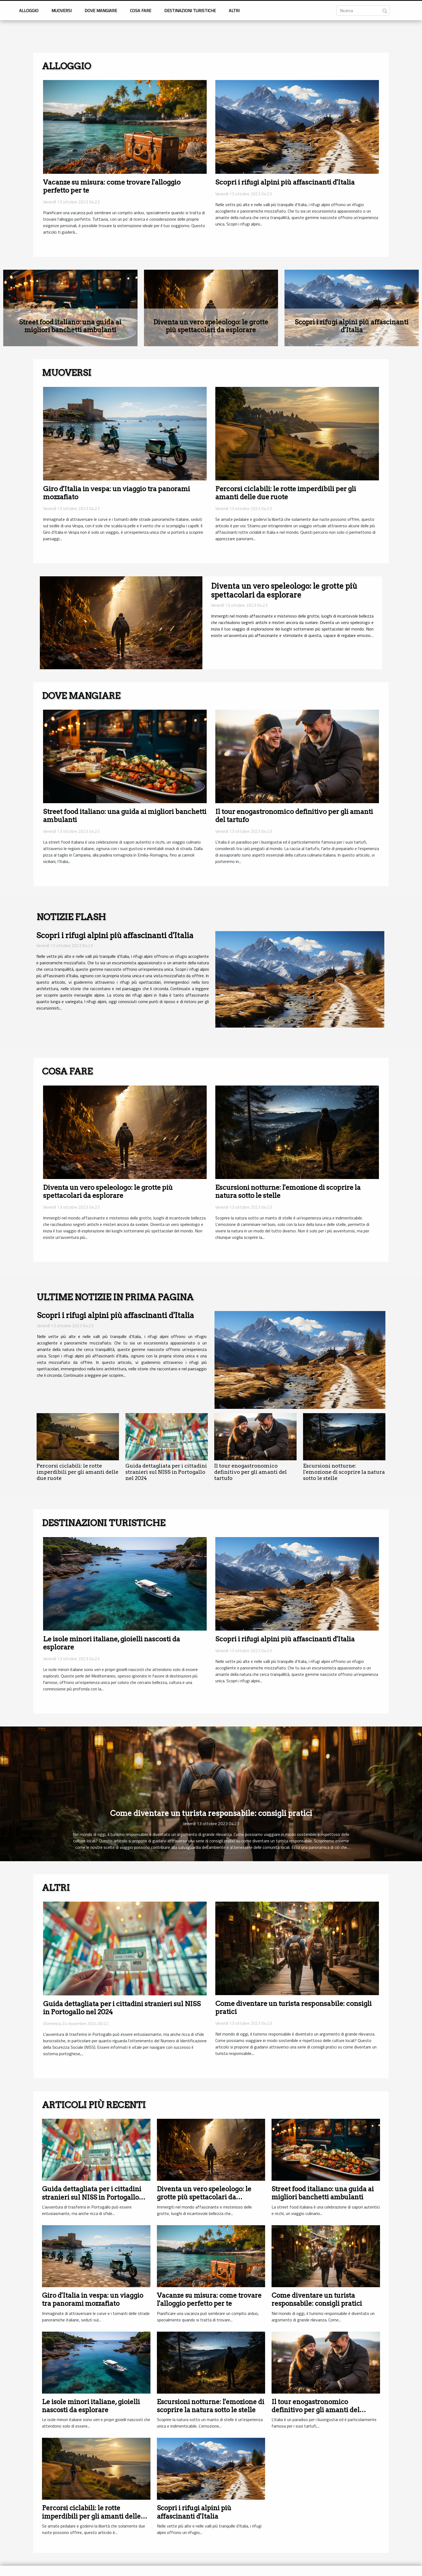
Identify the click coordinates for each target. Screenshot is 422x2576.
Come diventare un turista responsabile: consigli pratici (211, 1813)
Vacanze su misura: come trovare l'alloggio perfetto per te (209, 2299)
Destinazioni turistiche (190, 10)
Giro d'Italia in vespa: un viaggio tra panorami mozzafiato (92, 2299)
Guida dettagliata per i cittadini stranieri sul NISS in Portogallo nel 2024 (166, 1472)
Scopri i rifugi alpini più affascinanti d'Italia (285, 182)
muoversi (61, 10)
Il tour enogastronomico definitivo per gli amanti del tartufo (250, 1472)
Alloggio (28, 10)
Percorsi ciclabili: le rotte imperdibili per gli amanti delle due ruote (285, 493)
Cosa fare (140, 10)
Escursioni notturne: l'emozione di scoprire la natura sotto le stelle (344, 1472)
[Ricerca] (363, 10)
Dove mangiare (101, 10)
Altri (234, 10)
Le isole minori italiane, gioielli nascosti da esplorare (91, 2406)
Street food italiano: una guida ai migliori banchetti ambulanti (70, 326)
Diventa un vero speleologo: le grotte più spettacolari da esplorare (210, 326)
